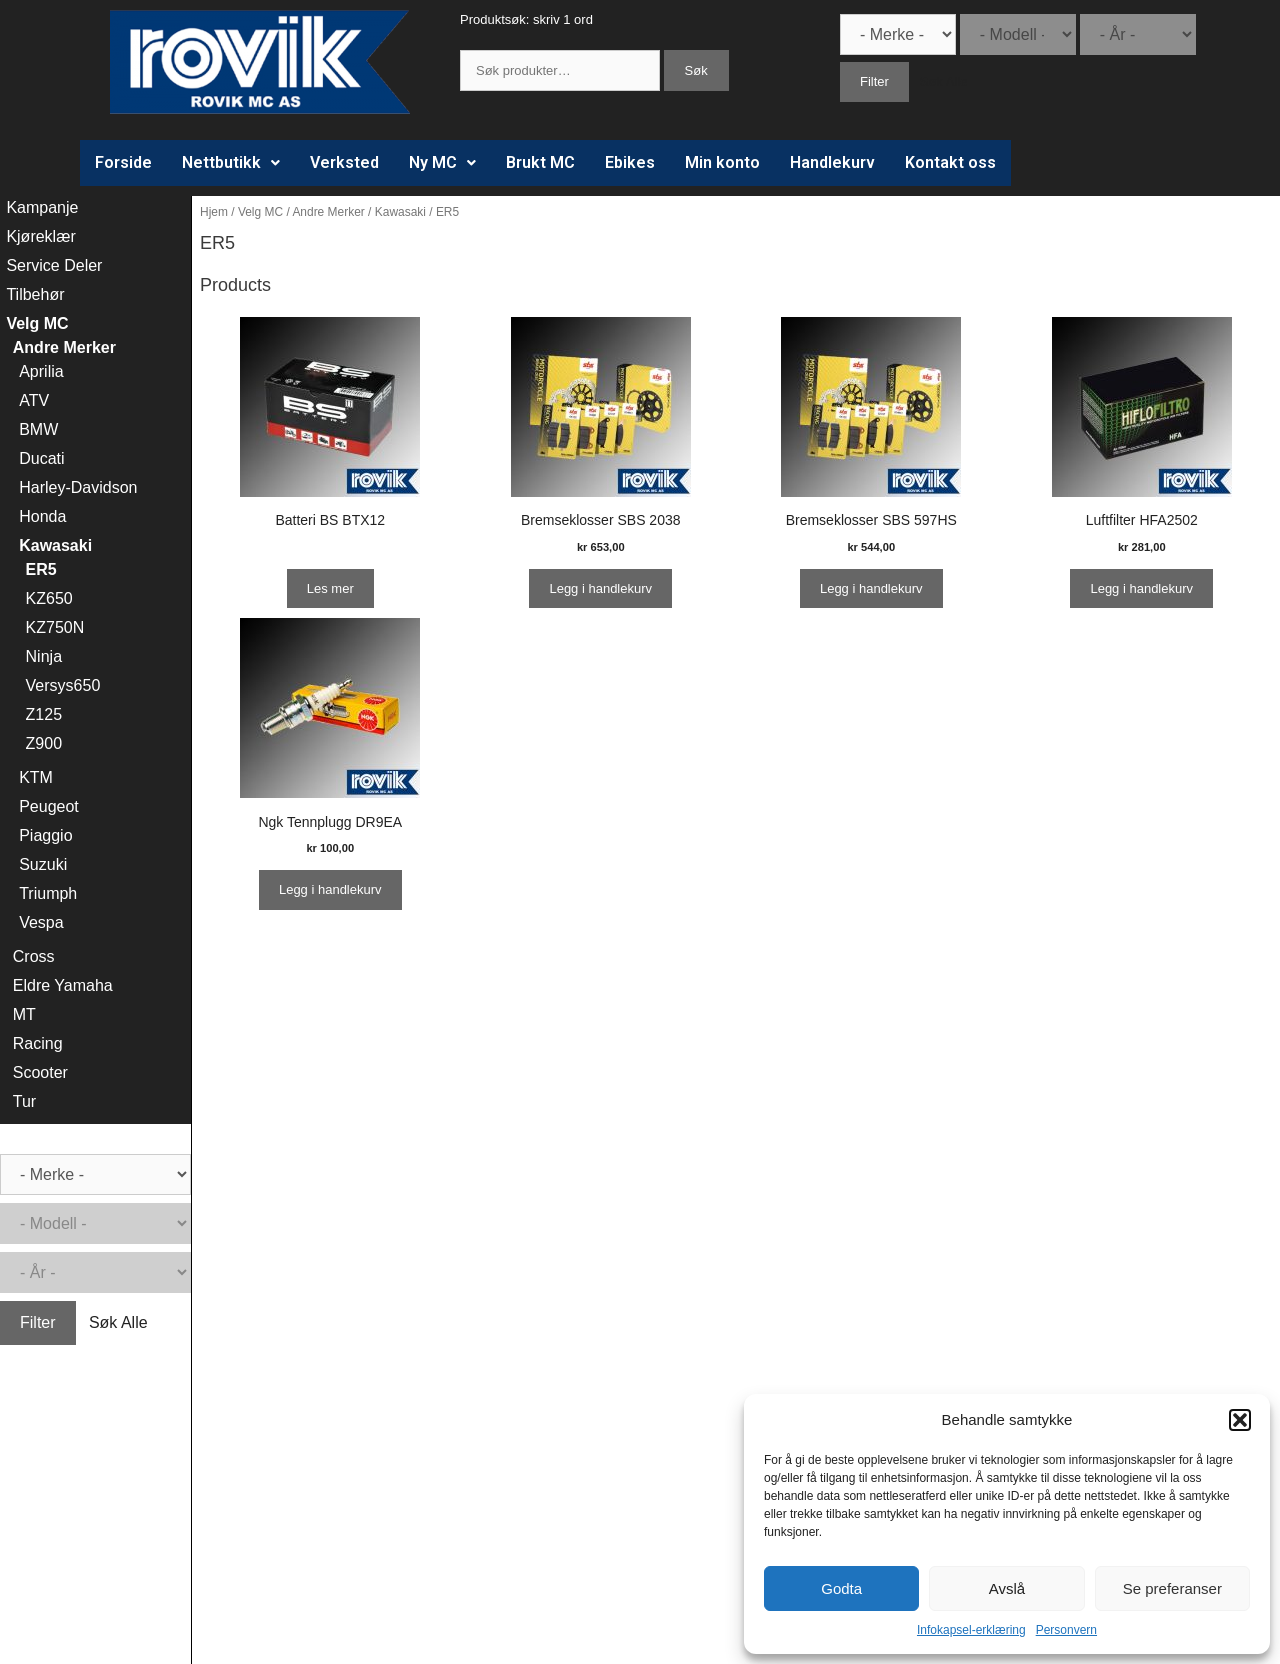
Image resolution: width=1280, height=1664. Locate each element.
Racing (38, 1043)
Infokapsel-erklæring (971, 1630)
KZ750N (55, 627)
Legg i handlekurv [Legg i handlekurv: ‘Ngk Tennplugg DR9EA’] (330, 889)
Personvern (1066, 1630)
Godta (841, 1588)
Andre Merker (328, 212)
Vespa (41, 922)
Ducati (41, 458)
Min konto (722, 162)
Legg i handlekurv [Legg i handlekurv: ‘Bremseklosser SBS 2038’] (600, 588)
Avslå (1007, 1588)
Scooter (40, 1072)
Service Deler (54, 265)
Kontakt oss (950, 162)
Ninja (44, 656)
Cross (34, 956)
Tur (24, 1101)
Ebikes (630, 162)
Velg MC (260, 212)
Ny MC (442, 162)
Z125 (44, 714)
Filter (874, 81)
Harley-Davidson (78, 487)
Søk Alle (944, 81)
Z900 (44, 743)
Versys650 (63, 685)
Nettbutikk (231, 162)
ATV (34, 400)
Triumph (48, 893)
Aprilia (41, 371)
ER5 (41, 569)
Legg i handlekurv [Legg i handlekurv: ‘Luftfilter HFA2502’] (1141, 588)
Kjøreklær (40, 236)
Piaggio (45, 835)
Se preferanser (1172, 1588)
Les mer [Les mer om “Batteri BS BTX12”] (330, 588)
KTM (36, 777)
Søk (696, 70)
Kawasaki (400, 212)
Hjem (214, 212)
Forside (123, 162)
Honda (42, 516)
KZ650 (49, 598)
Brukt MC (540, 162)
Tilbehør (35, 294)
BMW (38, 429)
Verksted (344, 162)
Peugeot (49, 806)
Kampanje (42, 207)
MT (24, 1014)
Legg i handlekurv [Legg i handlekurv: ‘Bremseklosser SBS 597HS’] (871, 588)
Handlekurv (832, 162)
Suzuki (43, 864)
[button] (1240, 1420)
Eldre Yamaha (63, 985)
